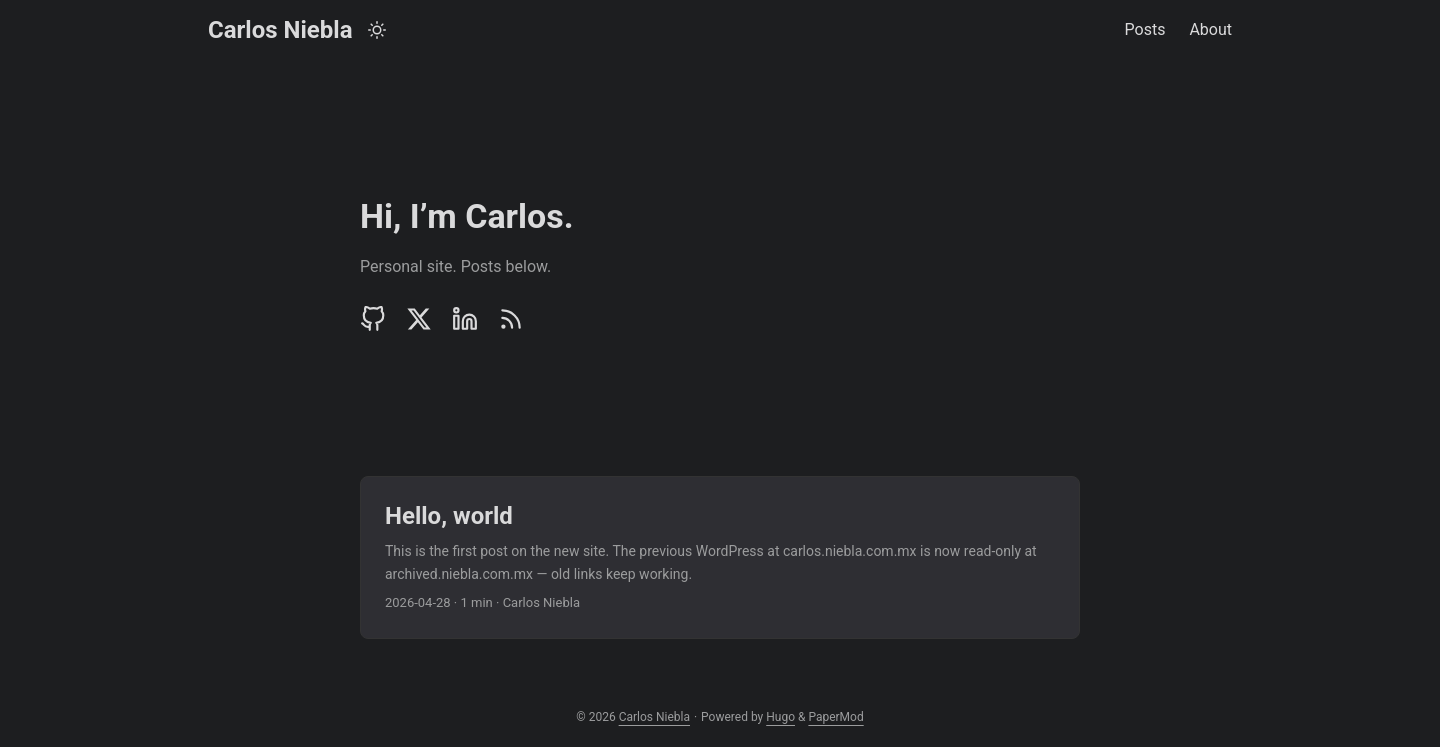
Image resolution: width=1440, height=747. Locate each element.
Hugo (780, 717)
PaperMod (835, 717)
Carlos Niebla (280, 30)
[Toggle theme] (376, 30)
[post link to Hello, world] (720, 557)
